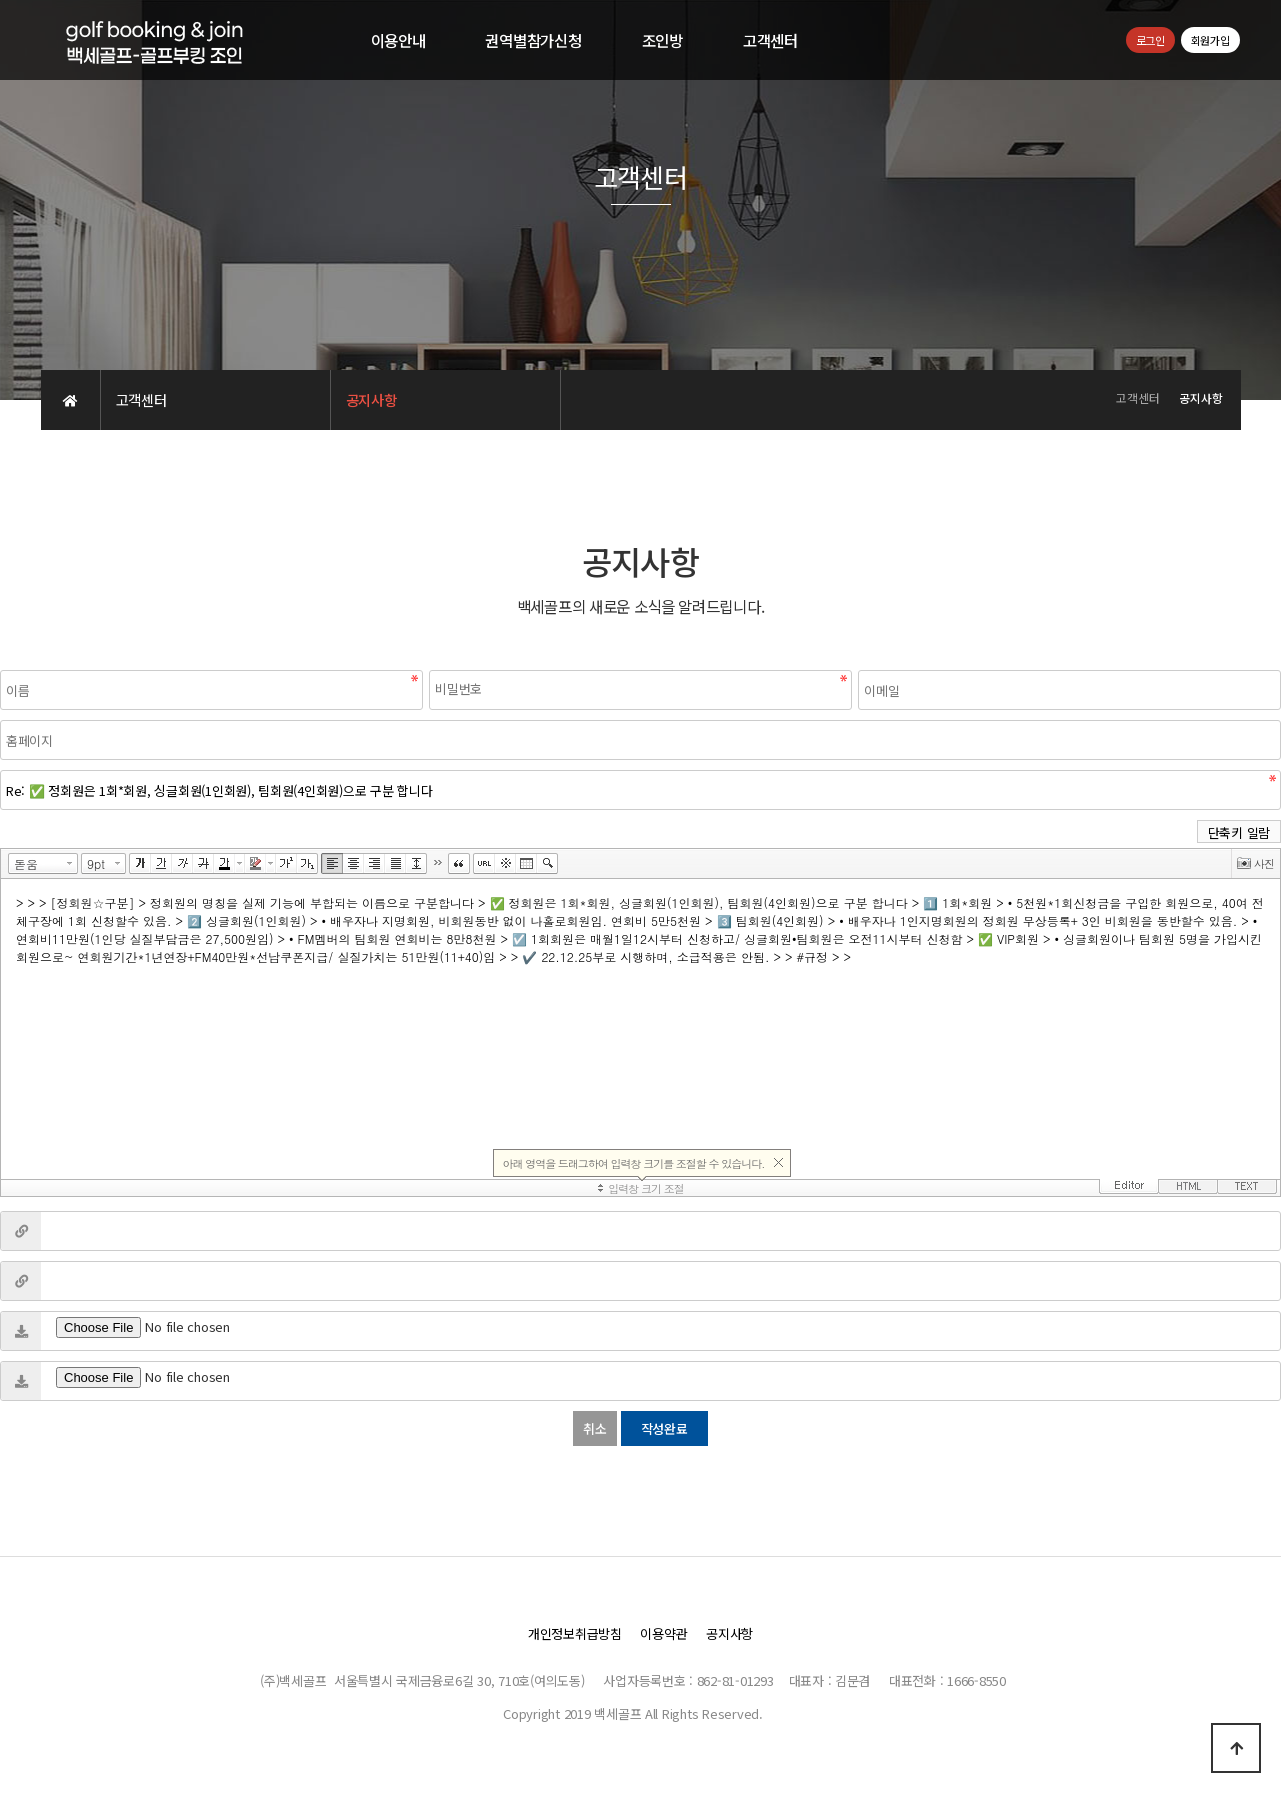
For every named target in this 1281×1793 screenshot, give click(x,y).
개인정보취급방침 (575, 1633)
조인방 (662, 40)
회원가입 (1210, 40)
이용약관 (663, 1633)
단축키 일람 (1239, 832)
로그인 (1150, 40)
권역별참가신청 (533, 40)
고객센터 (770, 40)
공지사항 (729, 1633)
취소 (594, 1428)
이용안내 (398, 40)
